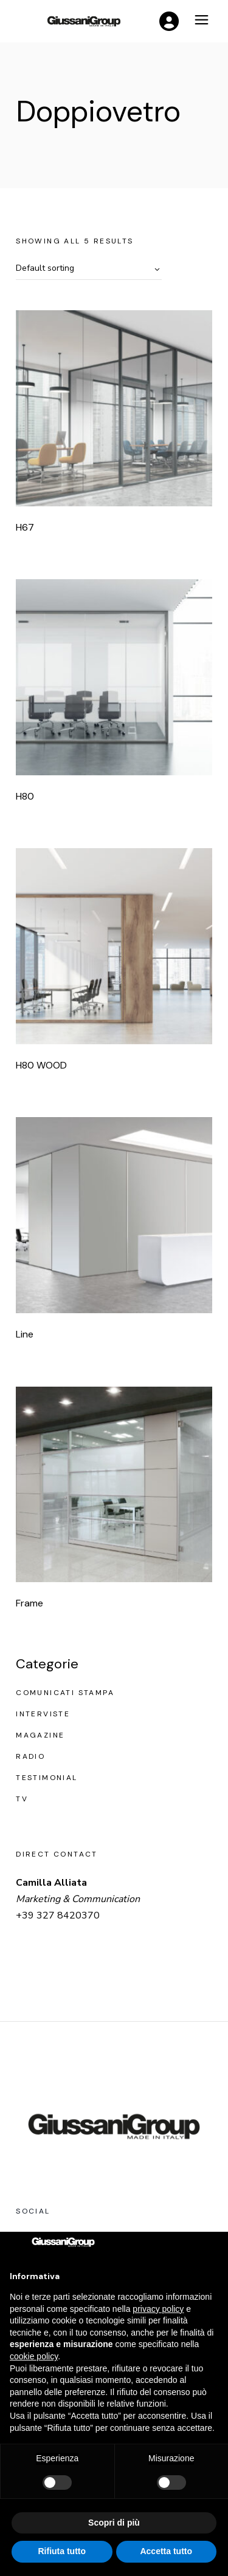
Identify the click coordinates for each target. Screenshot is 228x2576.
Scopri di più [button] (114, 2522)
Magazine (40, 1735)
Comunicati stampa (65, 1693)
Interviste (43, 1714)
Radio (30, 1756)
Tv (22, 1799)
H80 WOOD (41, 1065)
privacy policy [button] (158, 2309)
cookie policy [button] (34, 2356)
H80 (25, 796)
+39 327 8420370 (58, 1915)
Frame (29, 1603)
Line (24, 1334)
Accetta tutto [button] (166, 2551)
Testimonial (46, 1777)
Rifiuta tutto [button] (62, 2551)
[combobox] (89, 268)
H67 (25, 527)
